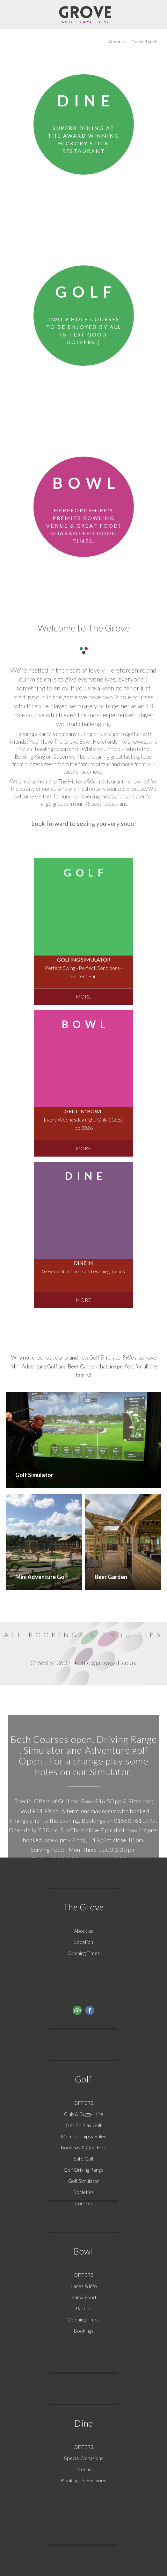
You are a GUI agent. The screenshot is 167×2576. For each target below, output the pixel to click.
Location (83, 1942)
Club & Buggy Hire (83, 2114)
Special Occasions (83, 2458)
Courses (84, 2203)
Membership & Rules (83, 2136)
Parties (83, 2308)
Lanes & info (83, 2286)
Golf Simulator (83, 2181)
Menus (83, 2469)
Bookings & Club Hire (83, 2147)
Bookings (83, 2330)
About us (83, 1931)
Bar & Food (83, 2297)
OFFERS (83, 2103)
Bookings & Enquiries (83, 2480)
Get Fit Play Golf (84, 2125)
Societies (84, 2192)
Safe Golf (84, 2158)
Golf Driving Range (84, 2170)
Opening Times (84, 1953)
